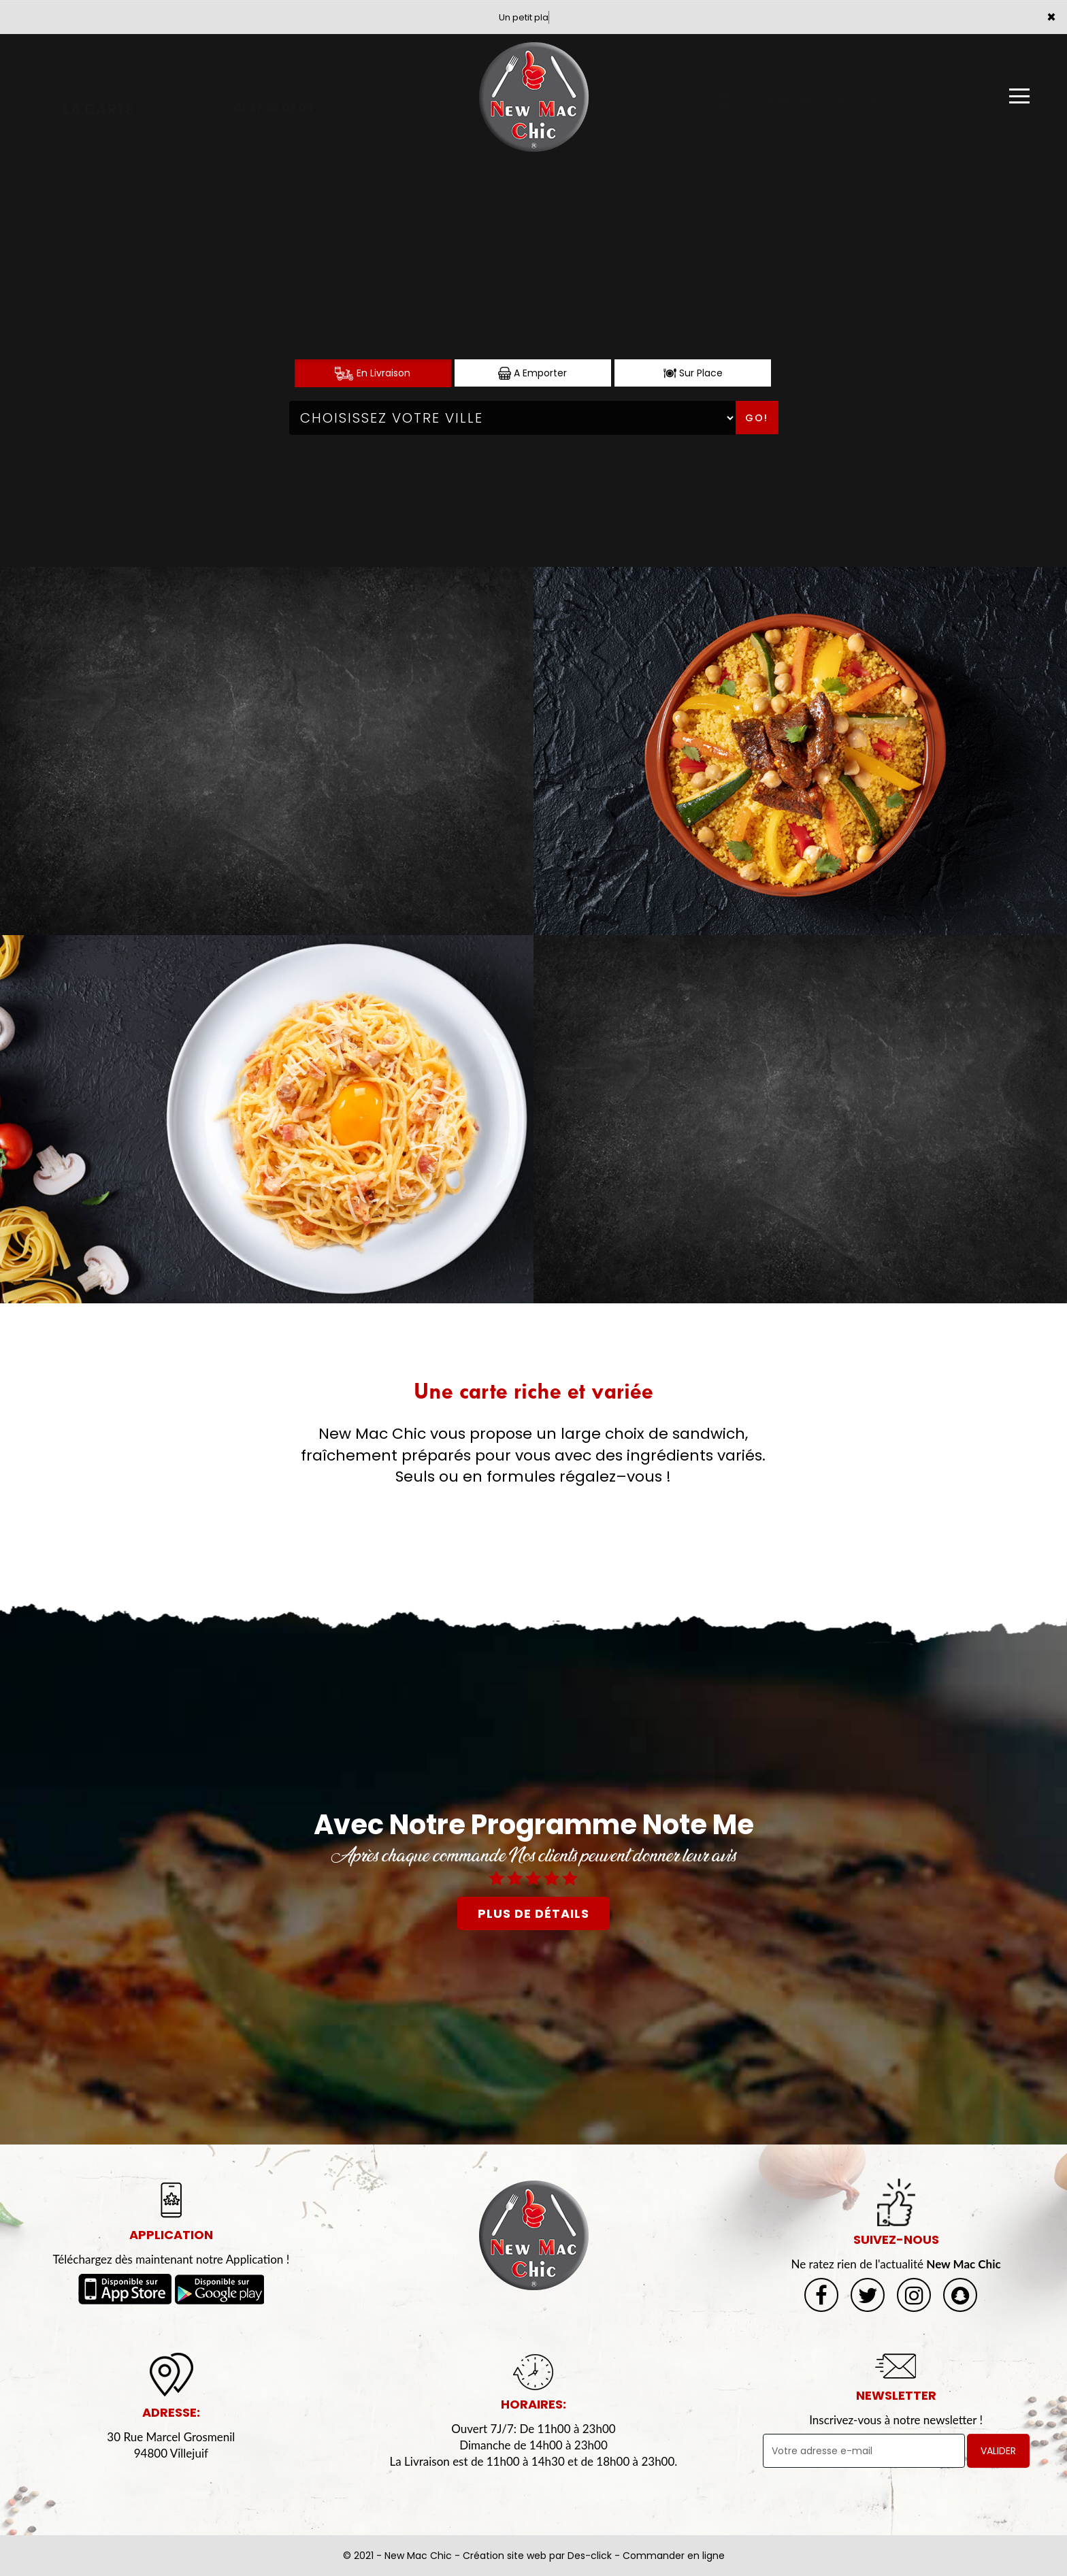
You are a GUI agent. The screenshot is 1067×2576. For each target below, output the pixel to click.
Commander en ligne (674, 2555)
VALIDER (998, 2451)
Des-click (590, 2555)
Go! (756, 418)
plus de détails (533, 1913)
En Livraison (372, 373)
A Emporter (532, 373)
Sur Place (693, 373)
